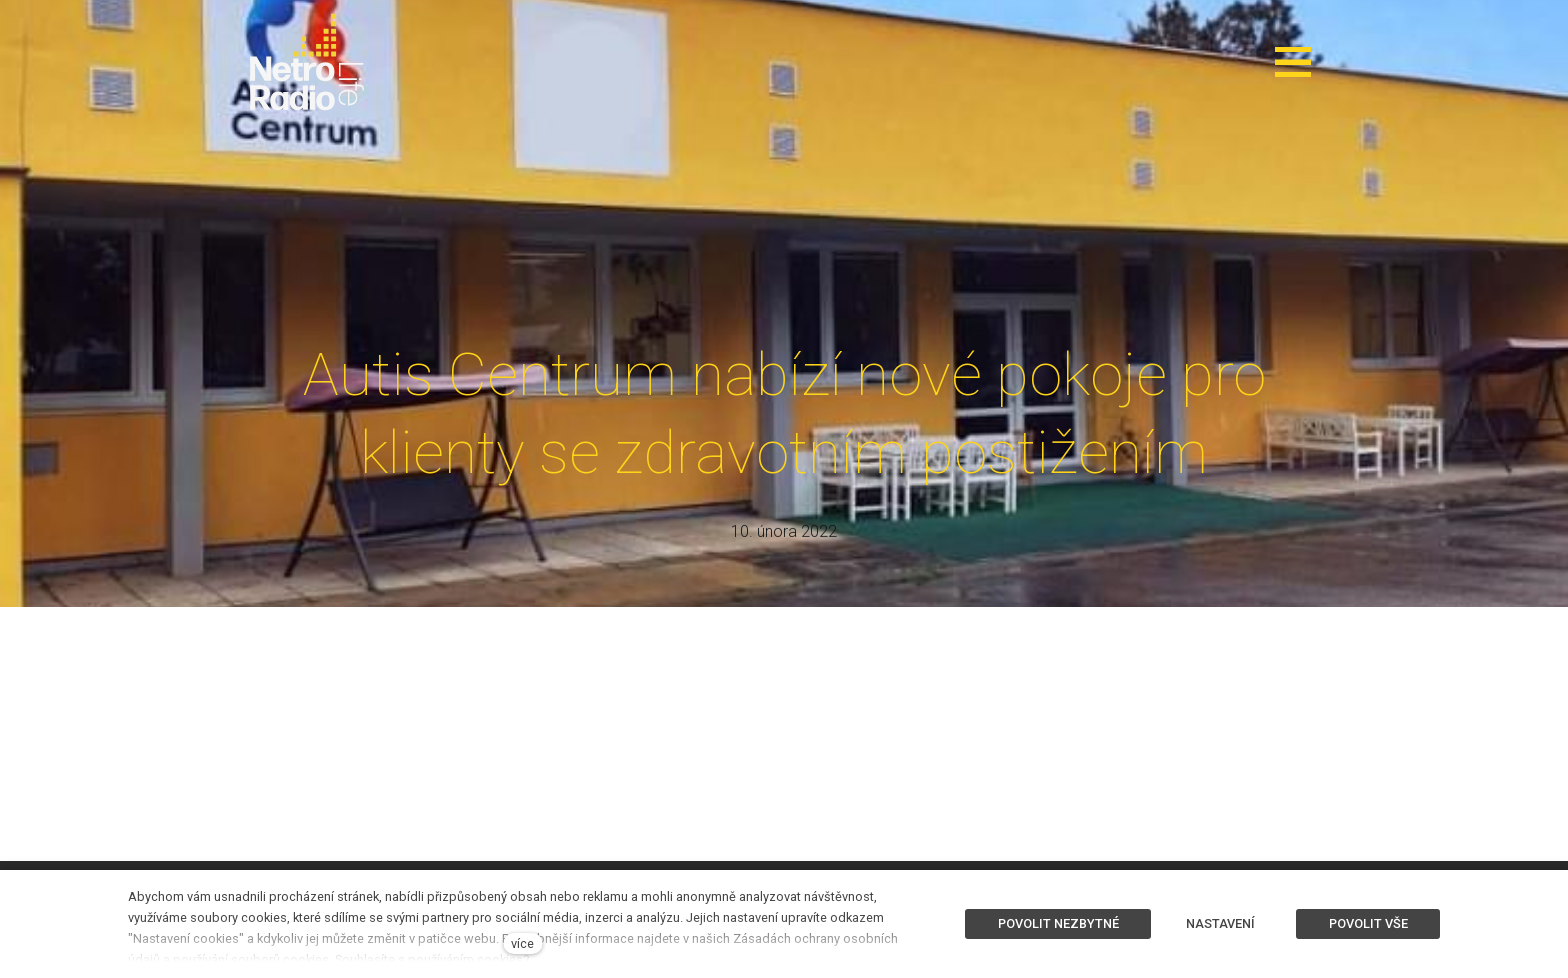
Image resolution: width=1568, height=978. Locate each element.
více (522, 943)
